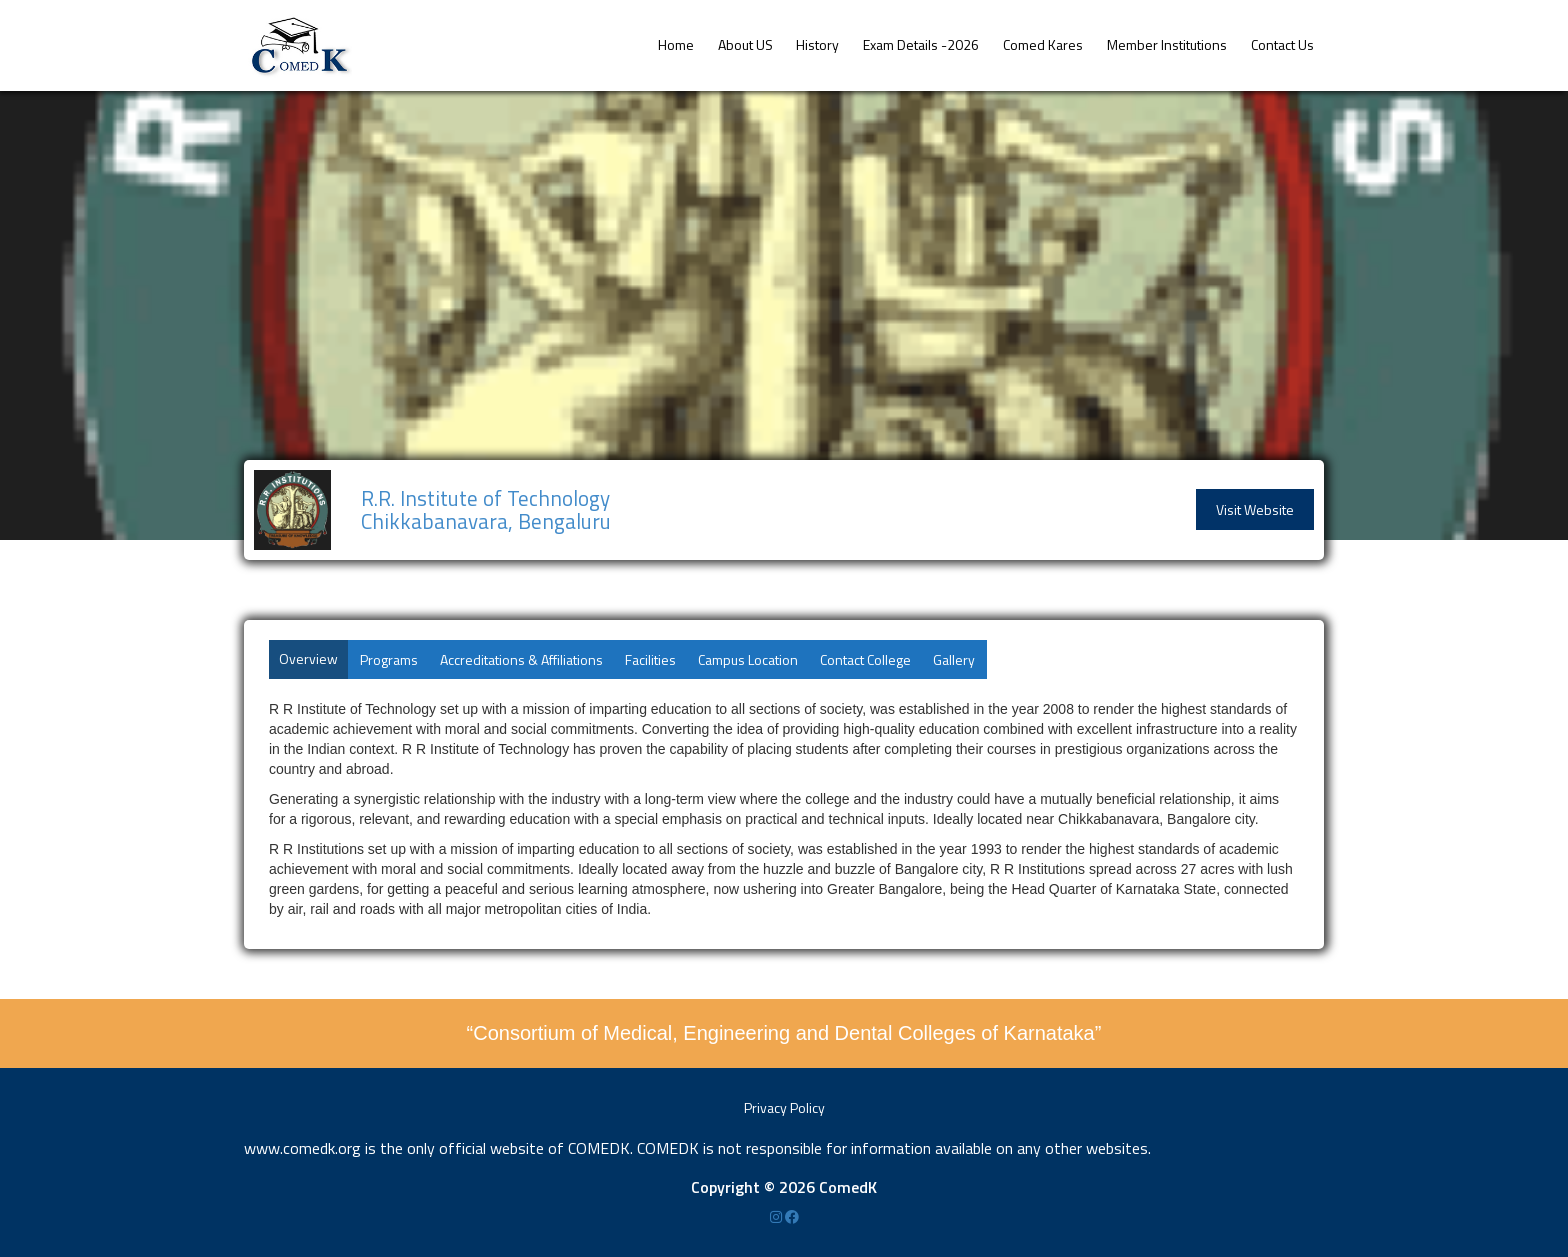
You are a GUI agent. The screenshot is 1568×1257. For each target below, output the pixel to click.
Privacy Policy (784, 1107)
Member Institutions (1167, 44)
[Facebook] (792, 1216)
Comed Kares (1043, 44)
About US (745, 44)
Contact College (865, 659)
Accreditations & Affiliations (521, 659)
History (817, 44)
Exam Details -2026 (921, 44)
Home (676, 44)
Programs (389, 659)
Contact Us (1282, 44)
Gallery (954, 659)
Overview (308, 658)
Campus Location (748, 659)
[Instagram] (777, 1216)
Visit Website (1255, 509)
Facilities (650, 659)
